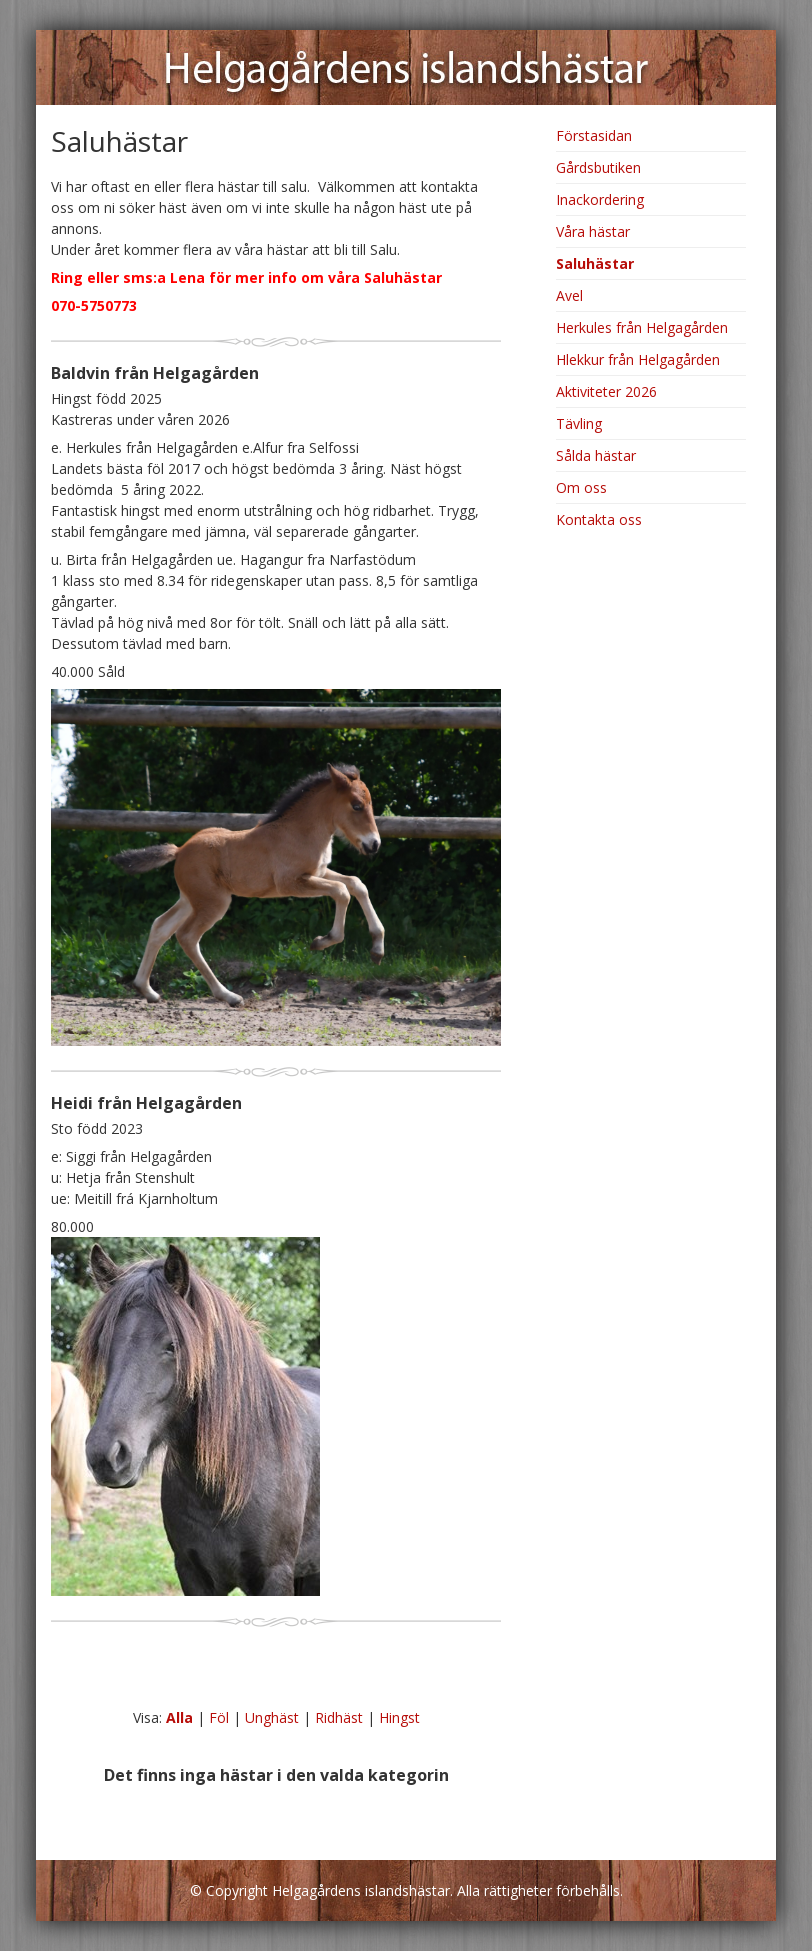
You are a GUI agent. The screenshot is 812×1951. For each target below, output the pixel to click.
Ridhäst (339, 1717)
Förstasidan (594, 135)
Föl (219, 1717)
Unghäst (272, 1717)
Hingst (399, 1717)
